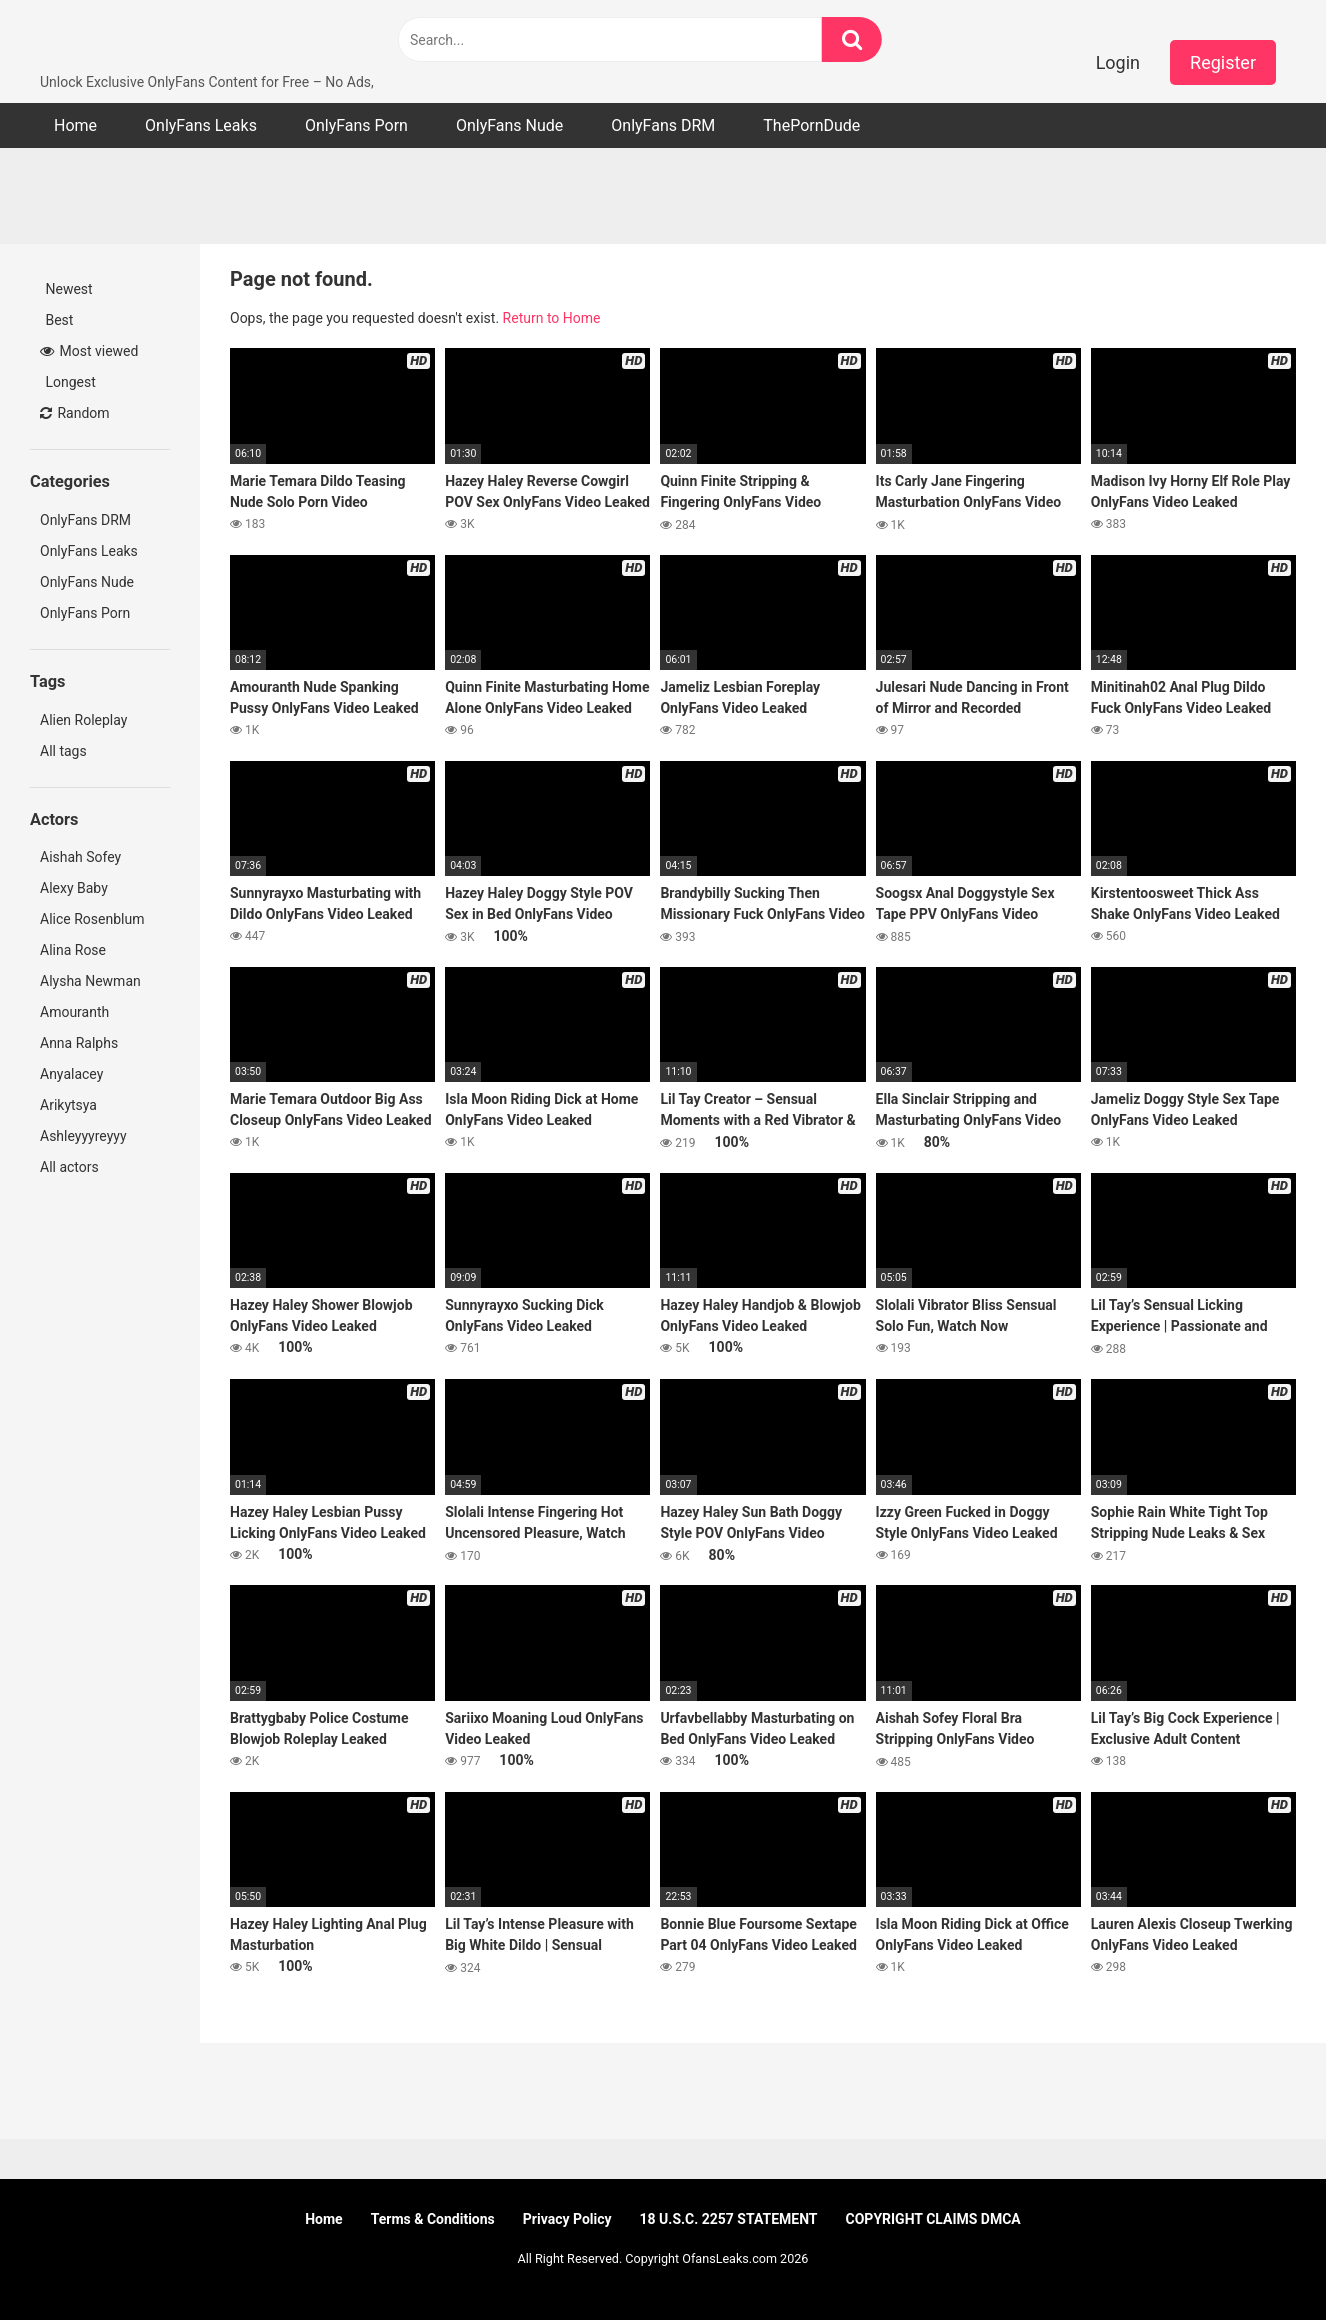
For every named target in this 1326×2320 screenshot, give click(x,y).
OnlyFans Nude (509, 125)
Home (75, 125)
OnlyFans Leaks (201, 125)
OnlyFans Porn (356, 125)
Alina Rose (73, 950)
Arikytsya (68, 1105)
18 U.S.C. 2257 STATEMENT (729, 2219)
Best (57, 320)
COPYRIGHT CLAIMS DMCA (933, 2219)
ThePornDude (811, 125)
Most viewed (89, 351)
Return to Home (552, 318)
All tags (65, 751)
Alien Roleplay (83, 720)
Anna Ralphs (79, 1043)
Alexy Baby (74, 888)
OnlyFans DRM (663, 125)
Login (1118, 62)
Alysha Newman (90, 981)
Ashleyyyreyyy (83, 1136)
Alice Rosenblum (92, 919)
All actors (71, 1167)
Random (75, 413)
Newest (67, 289)
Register (1223, 62)
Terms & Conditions (433, 2219)
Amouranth (74, 1012)
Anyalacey (71, 1074)
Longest (69, 382)
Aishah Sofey (80, 857)
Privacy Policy (567, 2219)
